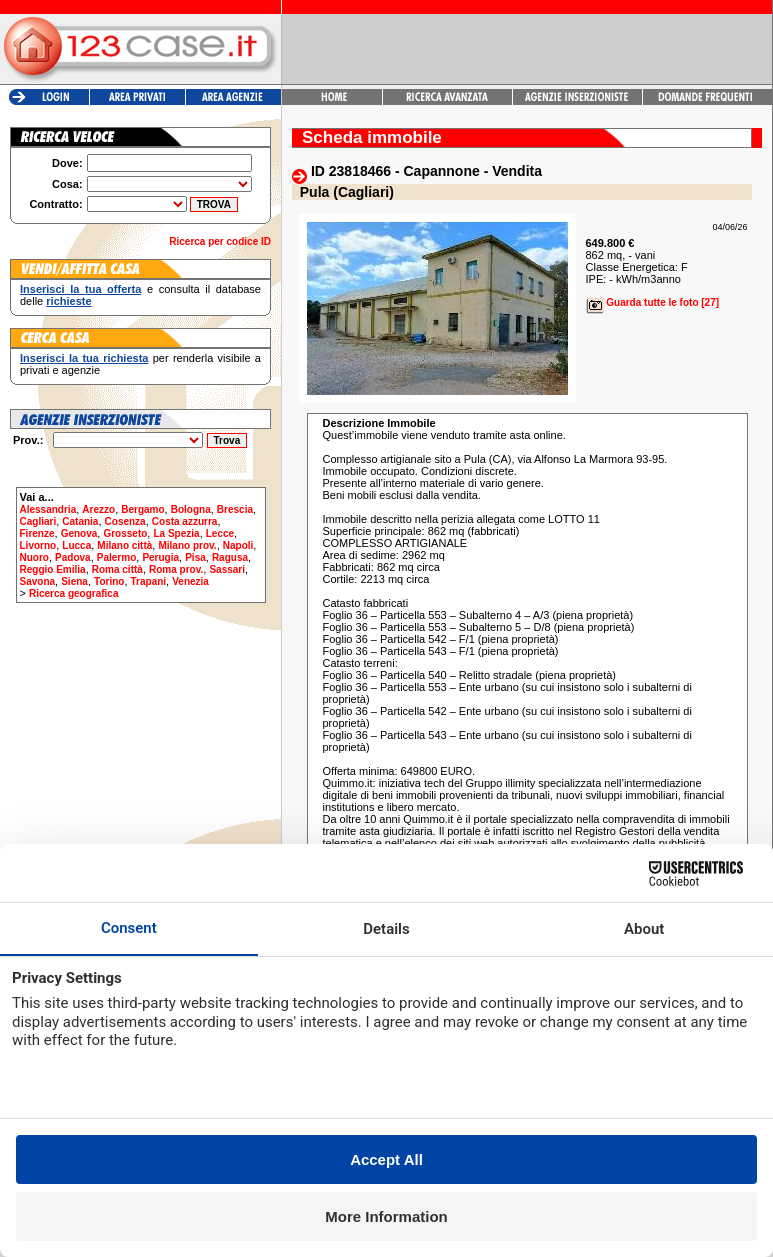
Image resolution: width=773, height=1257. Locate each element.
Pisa (195, 557)
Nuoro (34, 557)
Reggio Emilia (53, 569)
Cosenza (125, 521)
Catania (80, 521)
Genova (79, 533)
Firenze (37, 533)
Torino (109, 581)
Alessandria (48, 509)
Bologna (191, 509)
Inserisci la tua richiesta (84, 358)
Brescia (235, 509)
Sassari (227, 569)
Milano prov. (187, 545)
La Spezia (176, 533)
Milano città (124, 545)
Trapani (149, 581)
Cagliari (38, 521)
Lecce (220, 533)
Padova (73, 557)
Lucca (76, 545)
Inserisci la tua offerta (80, 289)
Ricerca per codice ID (220, 241)
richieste (68, 301)
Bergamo (142, 509)
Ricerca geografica (74, 593)
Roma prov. (176, 569)
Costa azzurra (185, 521)
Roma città (117, 569)
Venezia (190, 581)
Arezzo (98, 509)
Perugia (160, 557)
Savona (38, 581)
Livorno (38, 545)
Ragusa (230, 557)
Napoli (238, 545)
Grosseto (125, 533)
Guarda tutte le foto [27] (653, 302)
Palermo (116, 557)
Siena (74, 581)
